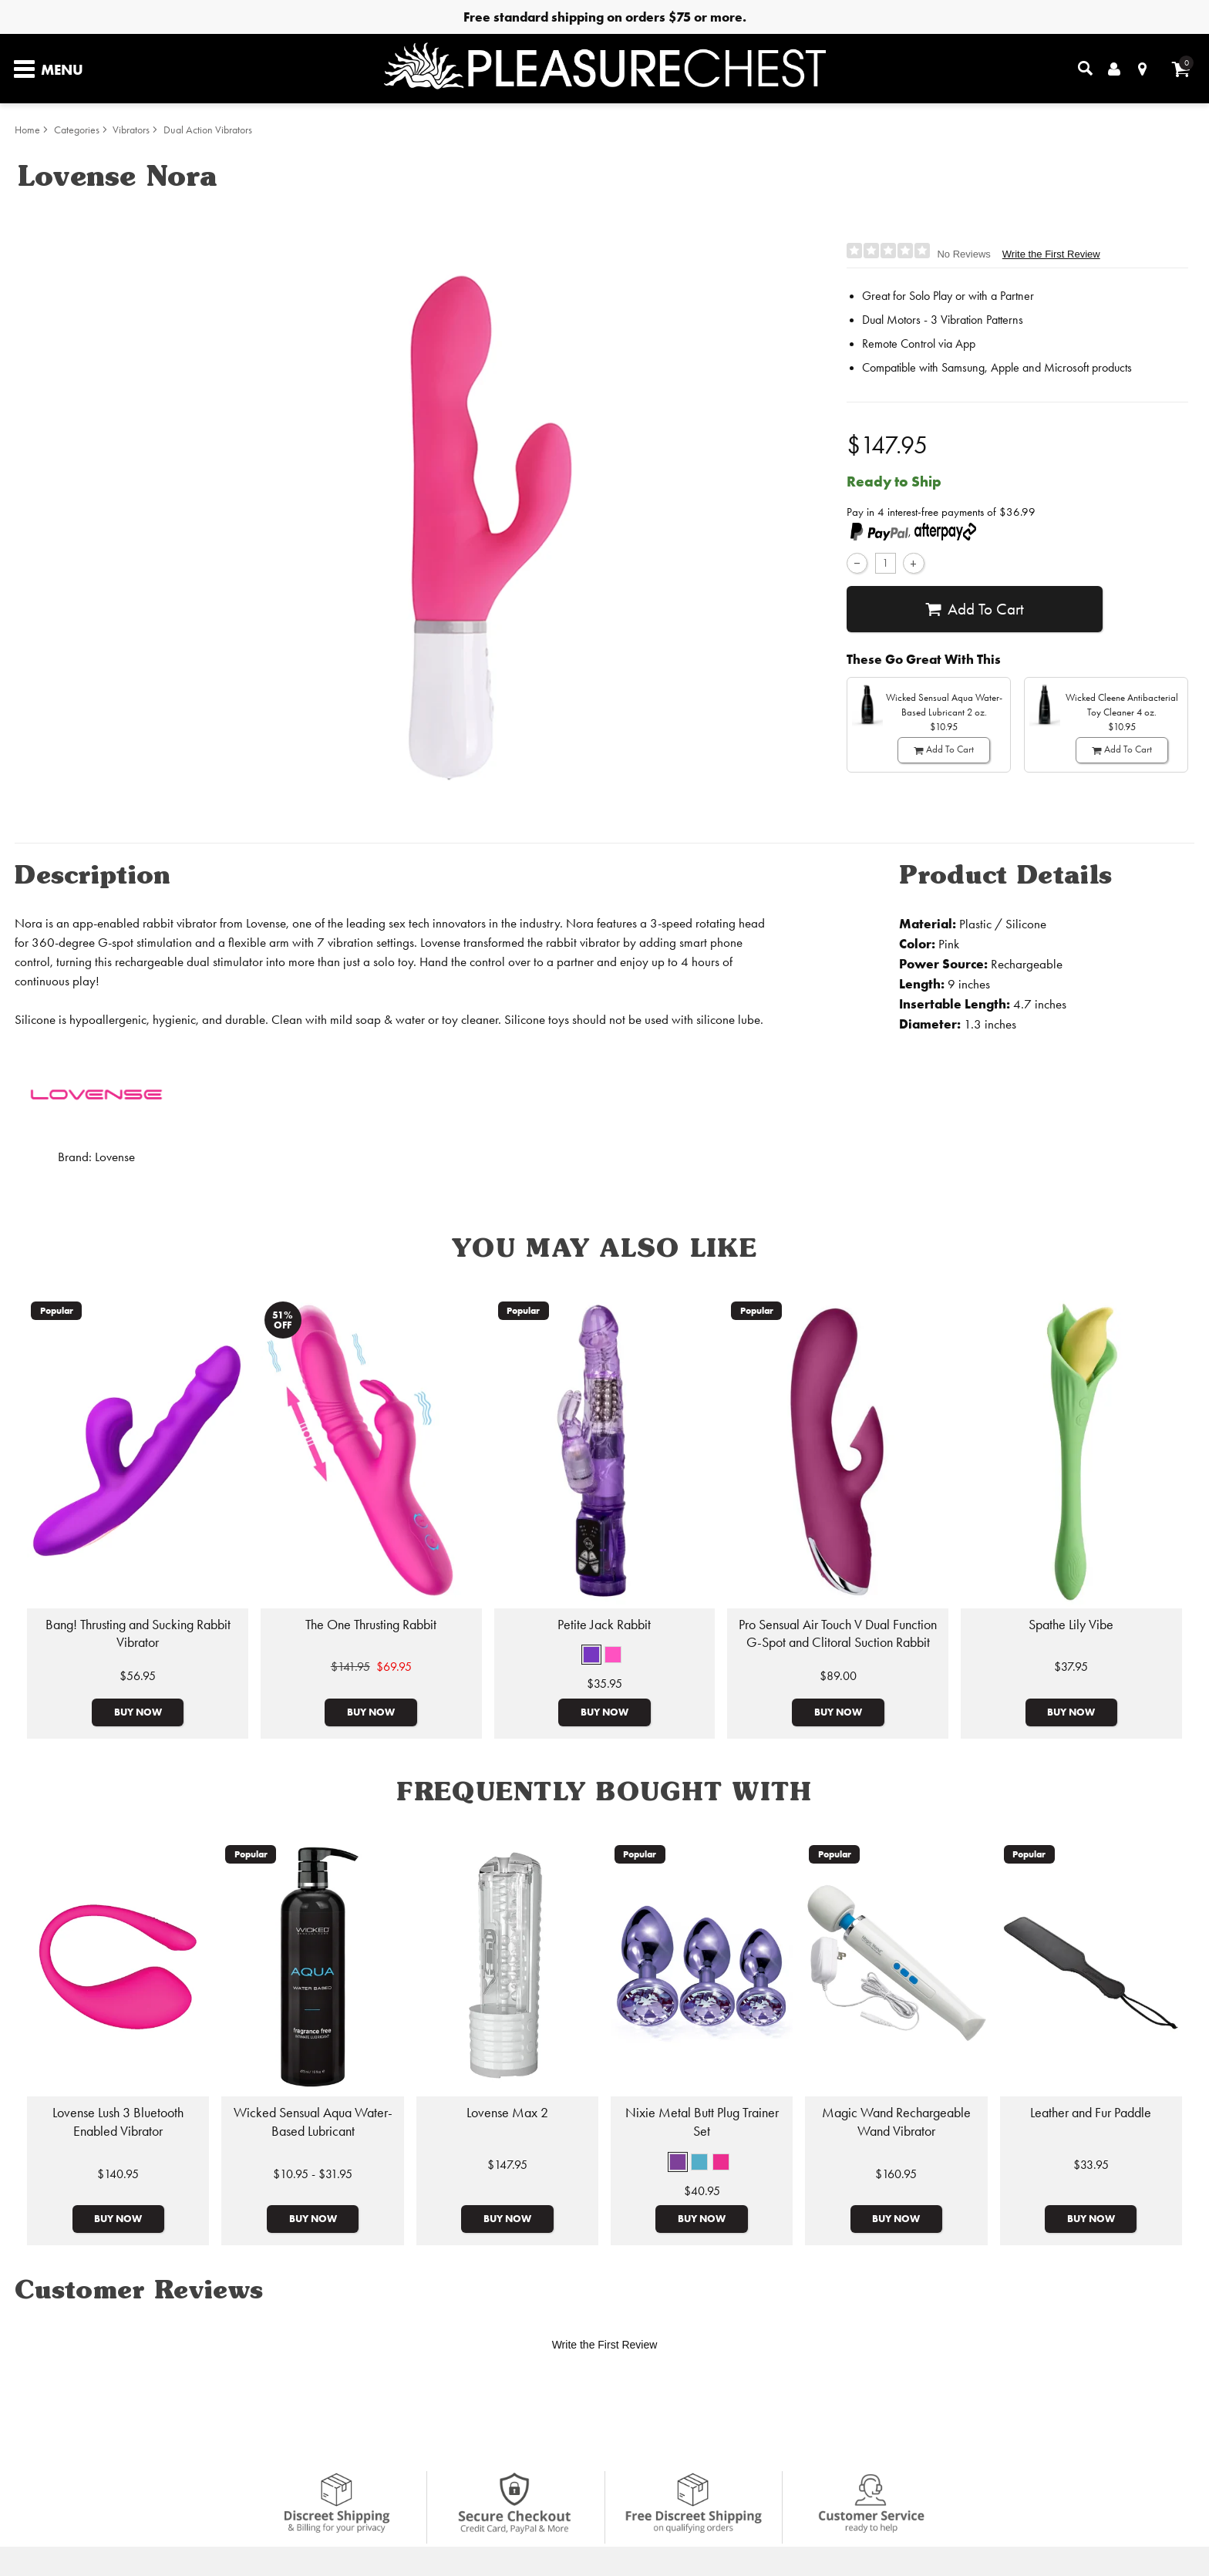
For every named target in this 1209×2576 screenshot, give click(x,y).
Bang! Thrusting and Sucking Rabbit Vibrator (138, 1634)
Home (27, 129)
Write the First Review (1051, 254)
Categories (76, 129)
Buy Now (138, 1712)
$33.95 (1091, 2164)
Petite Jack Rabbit (604, 1624)
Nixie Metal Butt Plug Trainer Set (702, 2122)
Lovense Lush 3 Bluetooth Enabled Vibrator (118, 2122)
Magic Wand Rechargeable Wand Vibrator (896, 2122)
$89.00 (838, 1676)
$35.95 (604, 1683)
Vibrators (131, 129)
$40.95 (702, 2191)
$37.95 (1071, 1666)
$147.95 (507, 2164)
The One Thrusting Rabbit (370, 1624)
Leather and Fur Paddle (1090, 2112)
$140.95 (118, 2174)
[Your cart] (1180, 69)
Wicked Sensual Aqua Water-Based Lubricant (313, 2122)
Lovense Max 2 (507, 2112)
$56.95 (138, 1676)
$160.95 (896, 2174)
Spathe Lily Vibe (1071, 1624)
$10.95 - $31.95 (312, 2174)
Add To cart (974, 609)
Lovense (115, 1157)
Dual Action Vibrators (207, 129)
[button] (591, 1654)
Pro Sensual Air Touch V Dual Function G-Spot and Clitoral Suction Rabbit (838, 1634)
